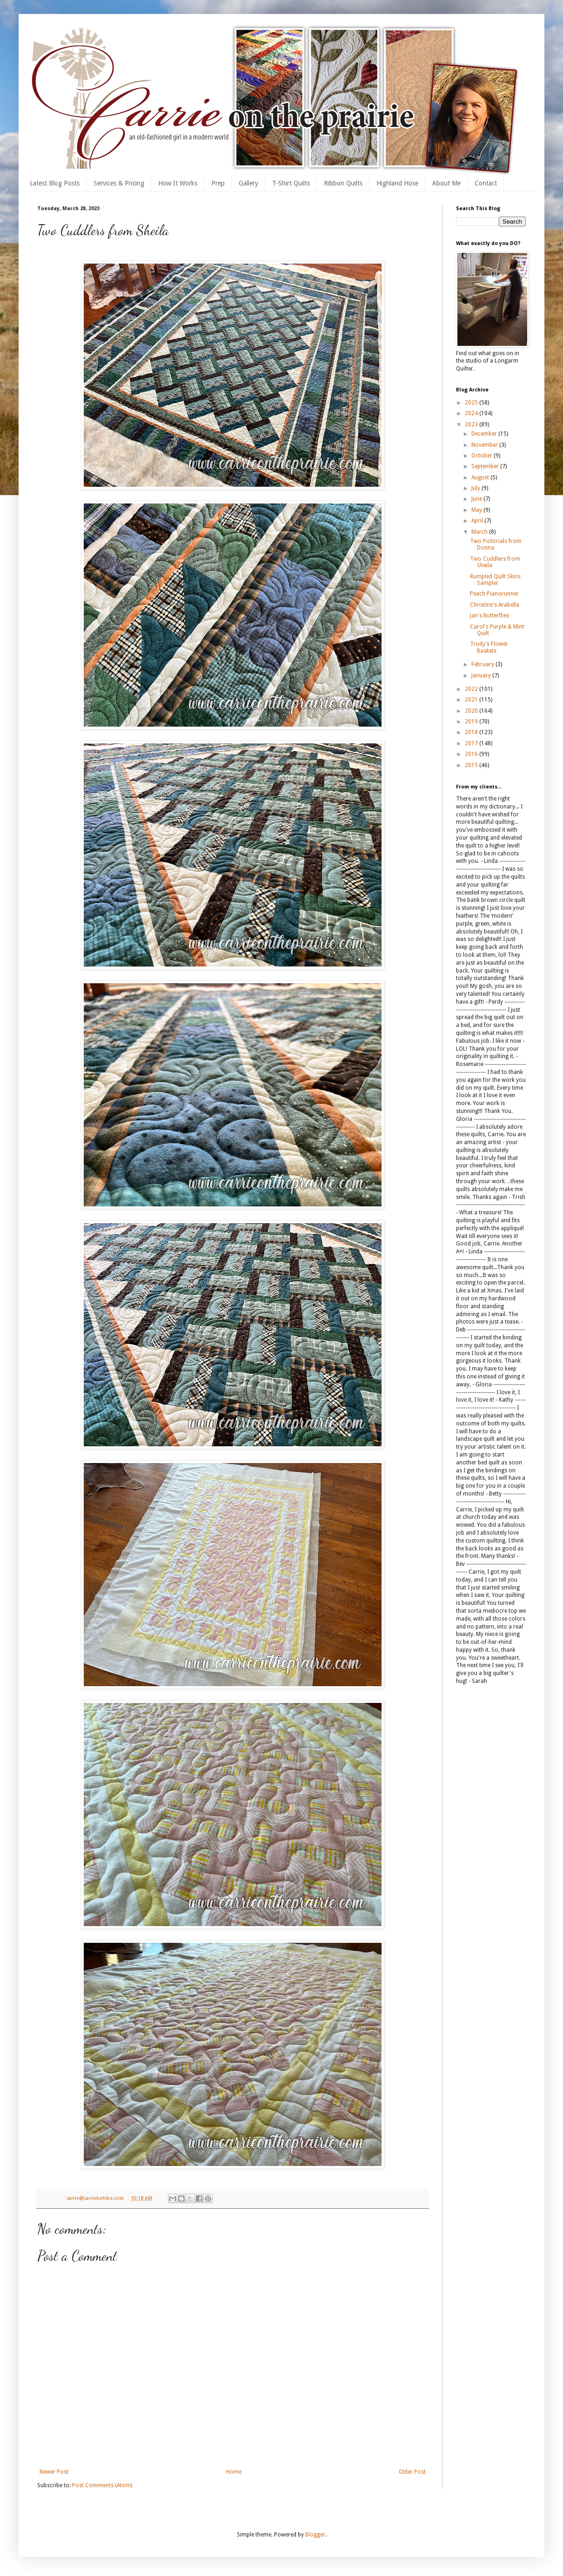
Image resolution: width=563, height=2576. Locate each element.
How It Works (177, 183)
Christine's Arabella (494, 605)
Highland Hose (397, 183)
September (485, 466)
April (477, 520)
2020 (472, 711)
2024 (472, 413)
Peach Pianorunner (494, 593)
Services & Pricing (119, 183)
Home (233, 2472)
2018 (472, 732)
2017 (472, 743)
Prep (218, 183)
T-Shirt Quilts (291, 183)
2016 (472, 754)
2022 (472, 689)
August (480, 477)
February (483, 664)
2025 (472, 402)
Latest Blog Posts (55, 183)
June (477, 499)
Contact (486, 183)
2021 (472, 699)
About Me (446, 183)
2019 (472, 721)
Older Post (412, 2472)
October (482, 455)
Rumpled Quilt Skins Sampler (495, 579)
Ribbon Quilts (343, 183)
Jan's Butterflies (489, 615)
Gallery (248, 183)
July (476, 488)
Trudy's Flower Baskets (489, 647)
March (480, 532)
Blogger (315, 2534)
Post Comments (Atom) (102, 2485)
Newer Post (54, 2472)
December (484, 433)
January (481, 675)
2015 (472, 765)
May (477, 510)
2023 (472, 424)
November (485, 445)
